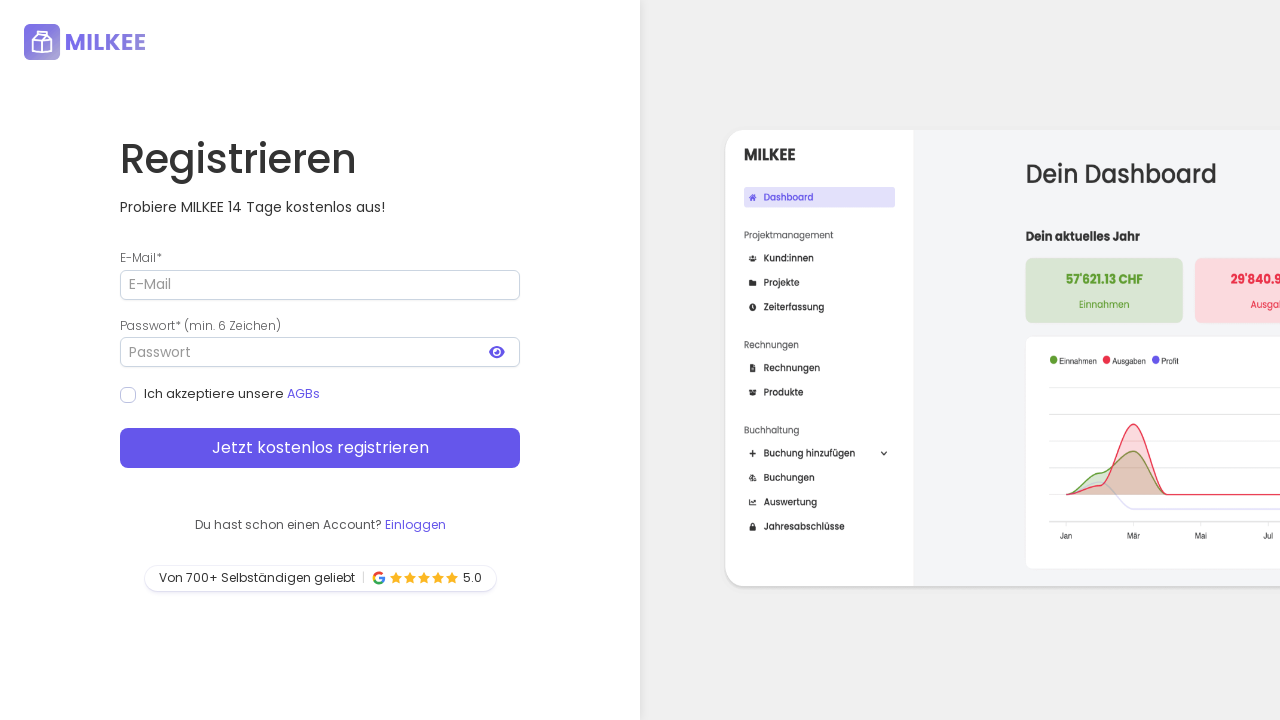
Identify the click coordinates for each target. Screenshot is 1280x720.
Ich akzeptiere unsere (220, 394)
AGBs (303, 393)
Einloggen (415, 524)
